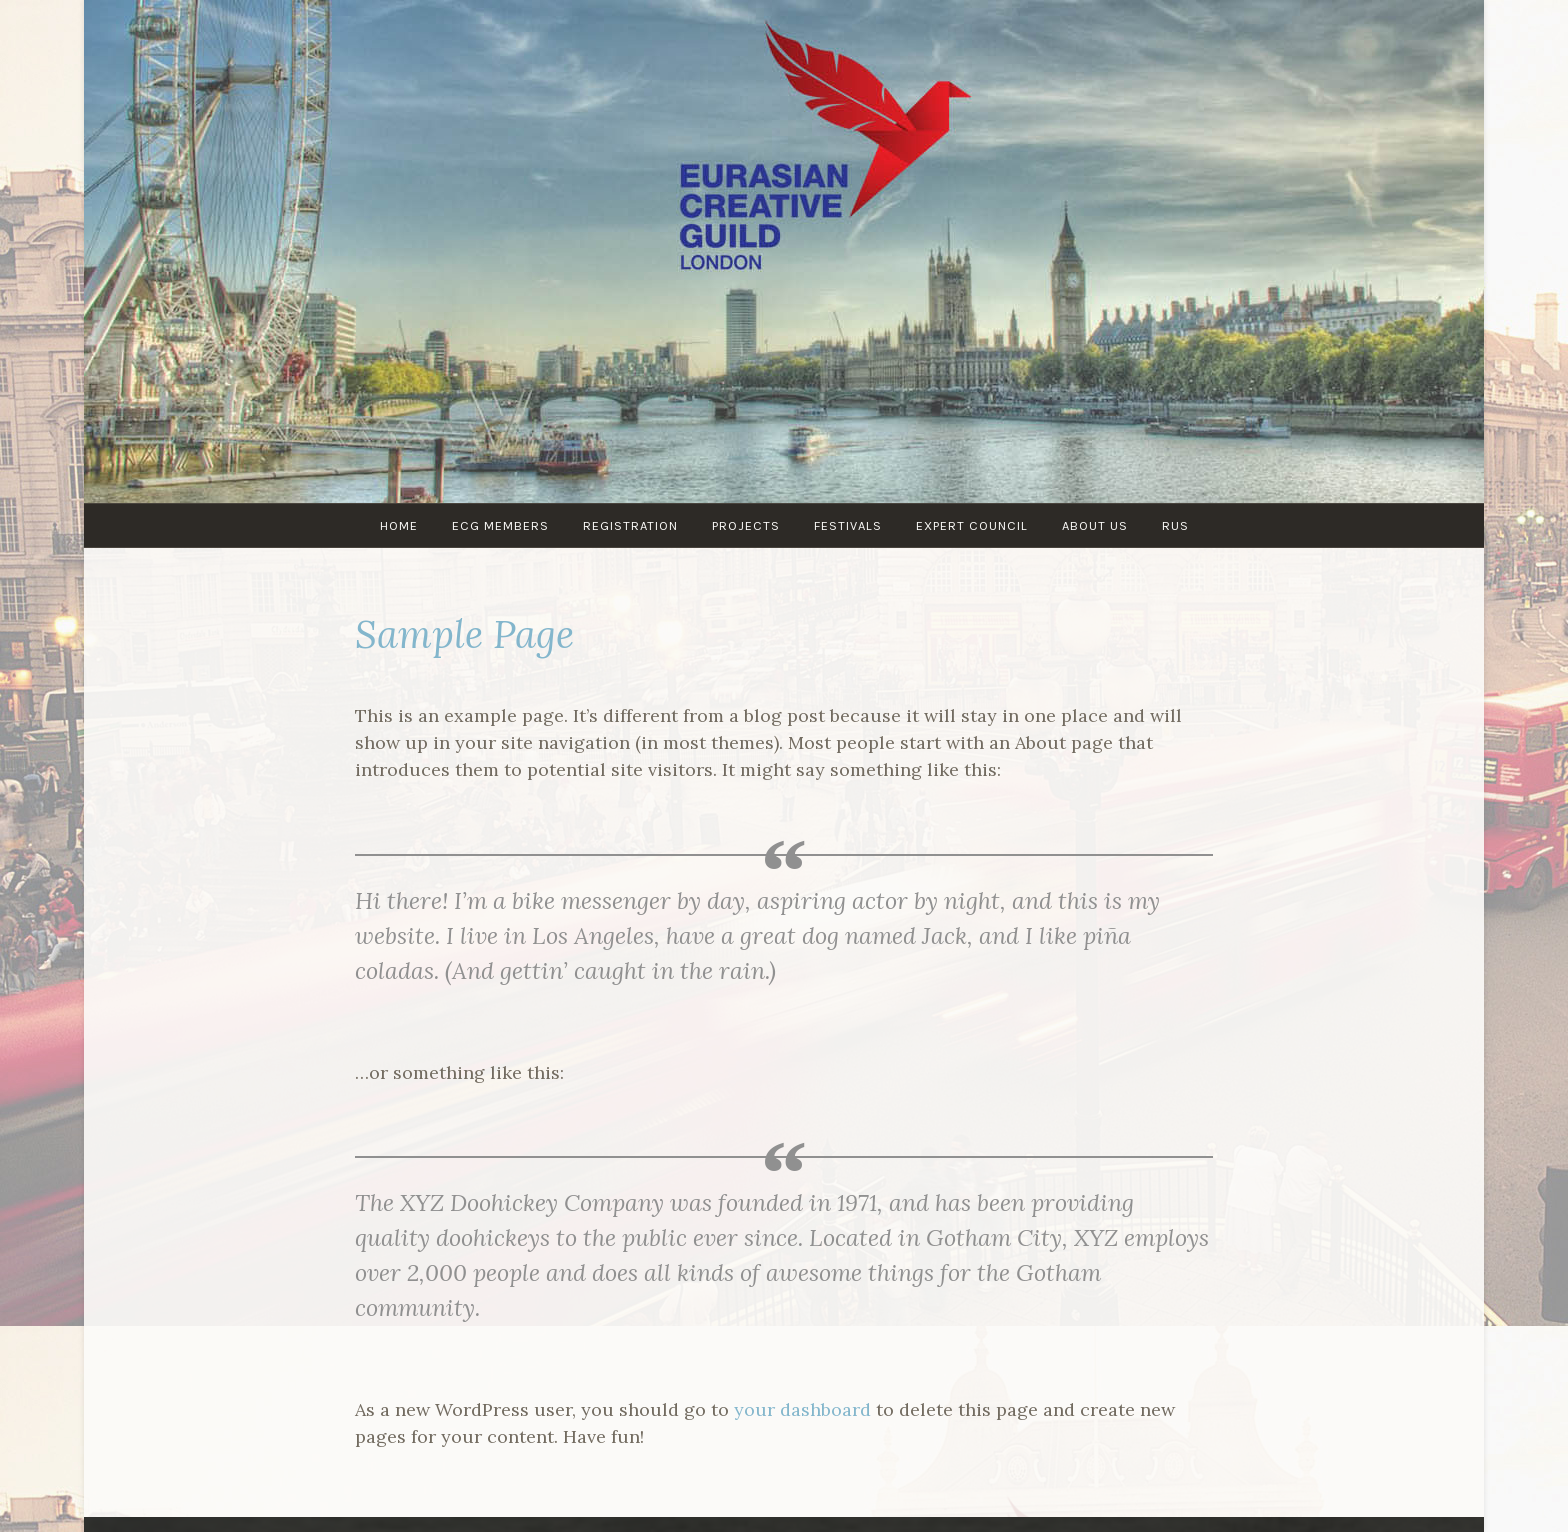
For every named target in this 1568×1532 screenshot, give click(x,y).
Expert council (972, 525)
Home (399, 525)
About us (1095, 525)
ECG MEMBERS (500, 525)
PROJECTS (746, 525)
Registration (630, 525)
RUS (1175, 525)
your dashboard (802, 1409)
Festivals (848, 525)
